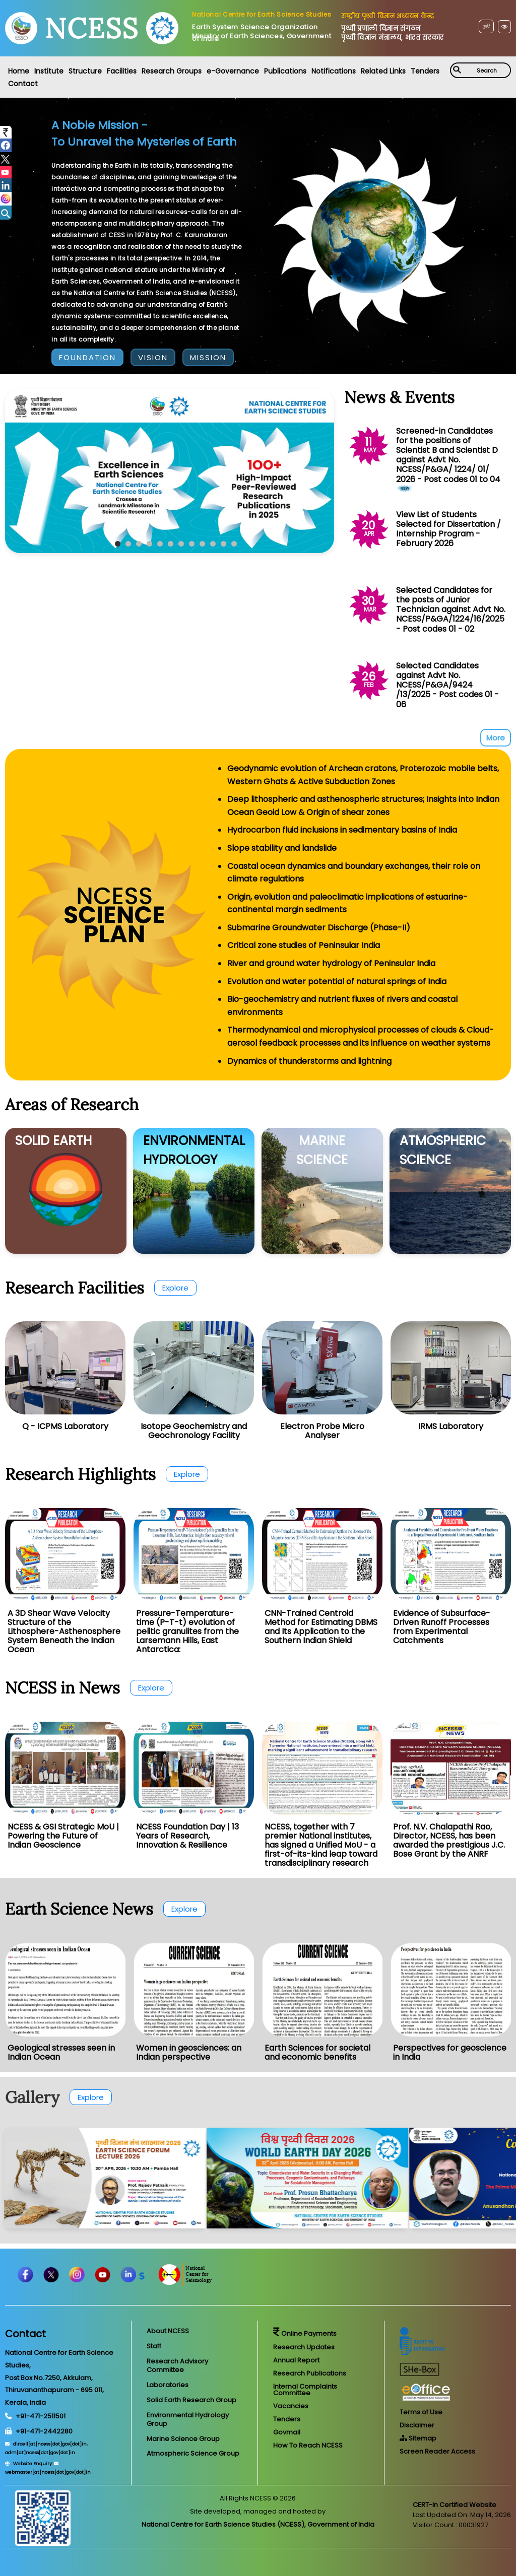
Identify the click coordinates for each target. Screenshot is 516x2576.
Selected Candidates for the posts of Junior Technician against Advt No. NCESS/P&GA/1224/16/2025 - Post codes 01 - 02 (450, 609)
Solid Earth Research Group (191, 2400)
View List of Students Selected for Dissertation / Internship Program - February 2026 (448, 529)
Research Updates (304, 2347)
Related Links (383, 71)
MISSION (208, 357)
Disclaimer (417, 2425)
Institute (48, 71)
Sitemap (418, 2438)
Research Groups (172, 71)
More (495, 737)
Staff (154, 2346)
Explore (175, 1287)
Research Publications (309, 2373)
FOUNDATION (87, 357)
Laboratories (167, 2385)
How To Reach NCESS (308, 2445)
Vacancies (290, 2406)
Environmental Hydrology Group (188, 2419)
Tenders (425, 71)
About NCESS (168, 2331)
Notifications (333, 71)
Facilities (122, 71)
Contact (23, 84)
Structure (85, 71)
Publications (285, 71)
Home (18, 71)
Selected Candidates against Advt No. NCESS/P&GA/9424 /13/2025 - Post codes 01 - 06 (447, 685)
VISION (153, 357)
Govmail (286, 2432)
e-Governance (233, 71)
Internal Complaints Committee (305, 2390)
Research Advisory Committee (177, 2365)
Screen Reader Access (437, 2451)
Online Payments (305, 2333)
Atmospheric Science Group (193, 2453)
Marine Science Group (183, 2439)
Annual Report (296, 2360)
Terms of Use (421, 2412)
